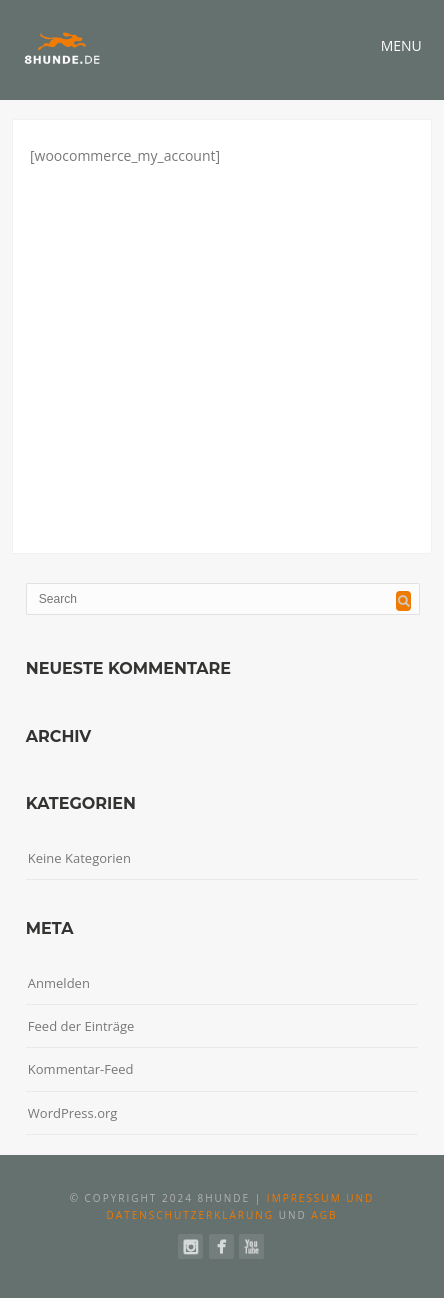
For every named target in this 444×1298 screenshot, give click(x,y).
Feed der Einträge (81, 1026)
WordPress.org (73, 1113)
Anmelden (59, 983)
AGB (324, 1215)
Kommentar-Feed (81, 1069)
